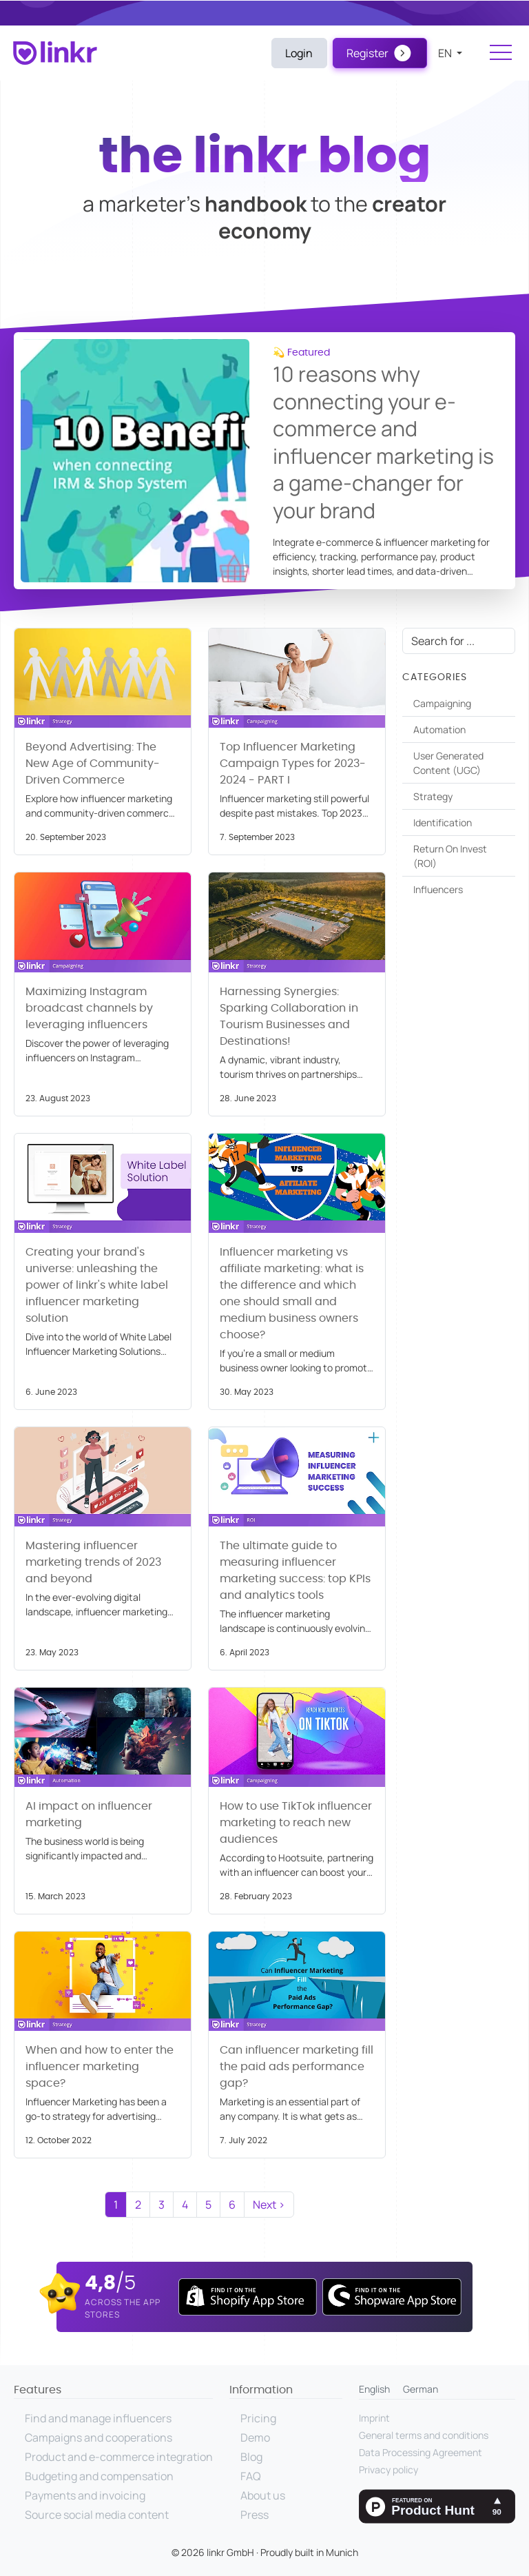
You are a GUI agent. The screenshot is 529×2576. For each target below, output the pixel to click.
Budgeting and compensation (99, 2476)
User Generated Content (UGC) (448, 763)
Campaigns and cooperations (98, 2437)
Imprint (374, 2417)
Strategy (433, 796)
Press (254, 2514)
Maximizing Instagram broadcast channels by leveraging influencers (89, 1008)
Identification (442, 822)
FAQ (250, 2476)
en (446, 53)
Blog (251, 2456)
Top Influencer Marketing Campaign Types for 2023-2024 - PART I (293, 764)
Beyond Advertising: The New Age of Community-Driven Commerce (92, 764)
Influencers (438, 889)
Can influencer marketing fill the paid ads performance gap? (296, 2067)
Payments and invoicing (85, 2495)
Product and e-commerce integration (119, 2456)
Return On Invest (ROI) (450, 856)
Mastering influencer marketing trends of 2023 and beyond (93, 1562)
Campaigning (442, 703)
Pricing (258, 2418)
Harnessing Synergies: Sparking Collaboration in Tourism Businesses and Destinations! (289, 1016)
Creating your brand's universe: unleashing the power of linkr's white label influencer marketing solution (96, 1285)
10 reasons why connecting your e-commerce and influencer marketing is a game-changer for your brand (383, 442)
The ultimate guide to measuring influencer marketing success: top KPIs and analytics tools (295, 1570)
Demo (255, 2437)
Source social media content (97, 2514)
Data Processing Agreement (420, 2452)
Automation (439, 729)
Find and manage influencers (98, 2418)
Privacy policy (388, 2469)
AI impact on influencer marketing (88, 1814)
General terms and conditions (423, 2435)
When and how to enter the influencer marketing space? (99, 2067)
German (420, 2388)
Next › (269, 2204)
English (374, 2388)
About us (262, 2495)
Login (299, 53)
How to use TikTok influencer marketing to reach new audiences (296, 1823)
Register (367, 53)
